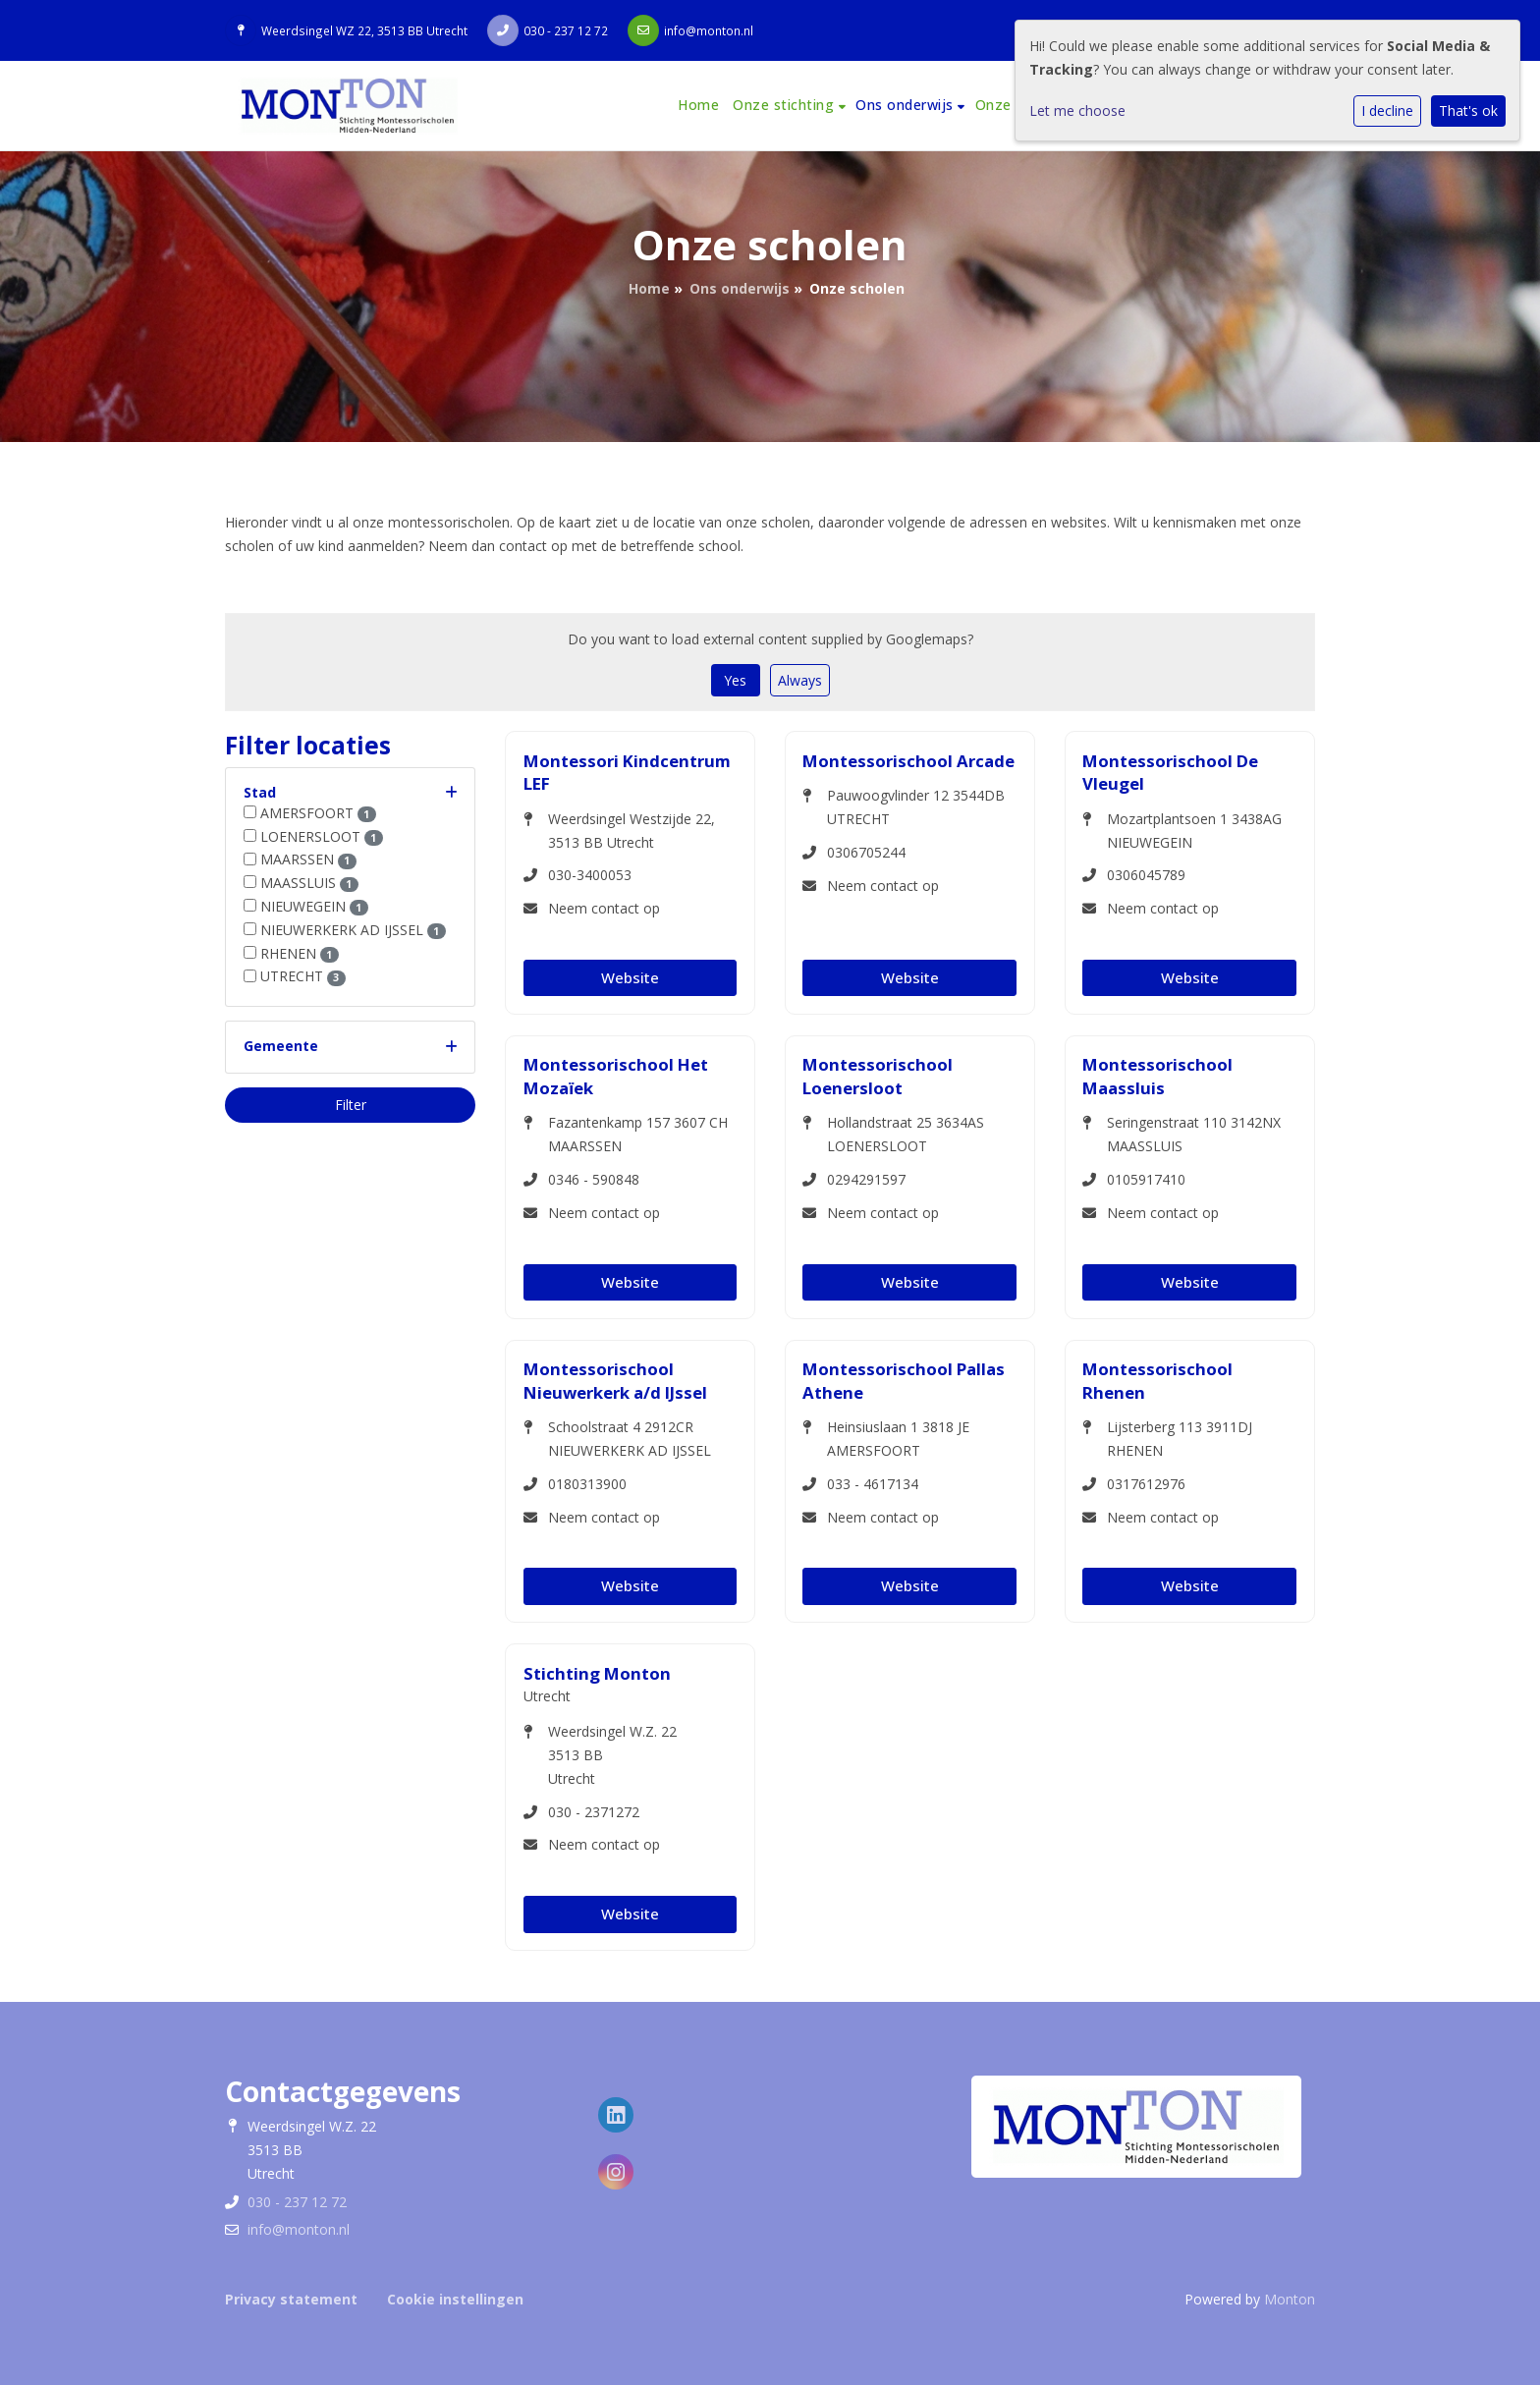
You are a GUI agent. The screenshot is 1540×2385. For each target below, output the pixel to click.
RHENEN (299, 953)
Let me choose (1077, 110)
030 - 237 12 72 (565, 30)
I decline (1387, 110)
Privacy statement (291, 2299)
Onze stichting (786, 104)
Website (630, 977)
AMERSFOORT (318, 813)
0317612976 (1146, 1483)
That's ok (1468, 110)
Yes (735, 680)
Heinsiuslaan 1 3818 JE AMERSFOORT (898, 1438)
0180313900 (587, 1483)
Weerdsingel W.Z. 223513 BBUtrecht (612, 1755)
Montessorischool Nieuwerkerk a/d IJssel (615, 1381)
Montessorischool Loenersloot (877, 1076)
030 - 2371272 (593, 1812)
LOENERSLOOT (321, 836)
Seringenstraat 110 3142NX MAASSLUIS (1194, 1134)
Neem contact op (604, 908)
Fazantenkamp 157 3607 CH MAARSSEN (638, 1134)
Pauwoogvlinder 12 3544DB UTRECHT (916, 807)
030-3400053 (590, 874)
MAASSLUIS (309, 882)
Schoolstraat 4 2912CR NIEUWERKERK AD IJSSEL (629, 1438)
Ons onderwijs (906, 104)
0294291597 (866, 1179)
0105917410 (1146, 1179)
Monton (1289, 2299)
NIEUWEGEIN (314, 906)
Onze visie (1010, 104)
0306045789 (1146, 874)
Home (698, 104)
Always (800, 680)
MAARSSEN (308, 859)
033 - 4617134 (872, 1483)
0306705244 (866, 852)
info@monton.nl (708, 30)
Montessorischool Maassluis (1157, 1076)
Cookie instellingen (455, 2299)
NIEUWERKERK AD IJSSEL (353, 929)
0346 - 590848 (593, 1179)
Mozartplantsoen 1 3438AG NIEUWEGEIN (1194, 830)
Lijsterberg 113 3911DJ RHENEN (1179, 1438)
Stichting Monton (597, 1673)
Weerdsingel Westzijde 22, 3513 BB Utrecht (631, 830)
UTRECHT (303, 976)
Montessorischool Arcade (908, 760)
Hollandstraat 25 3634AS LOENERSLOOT (905, 1134)
